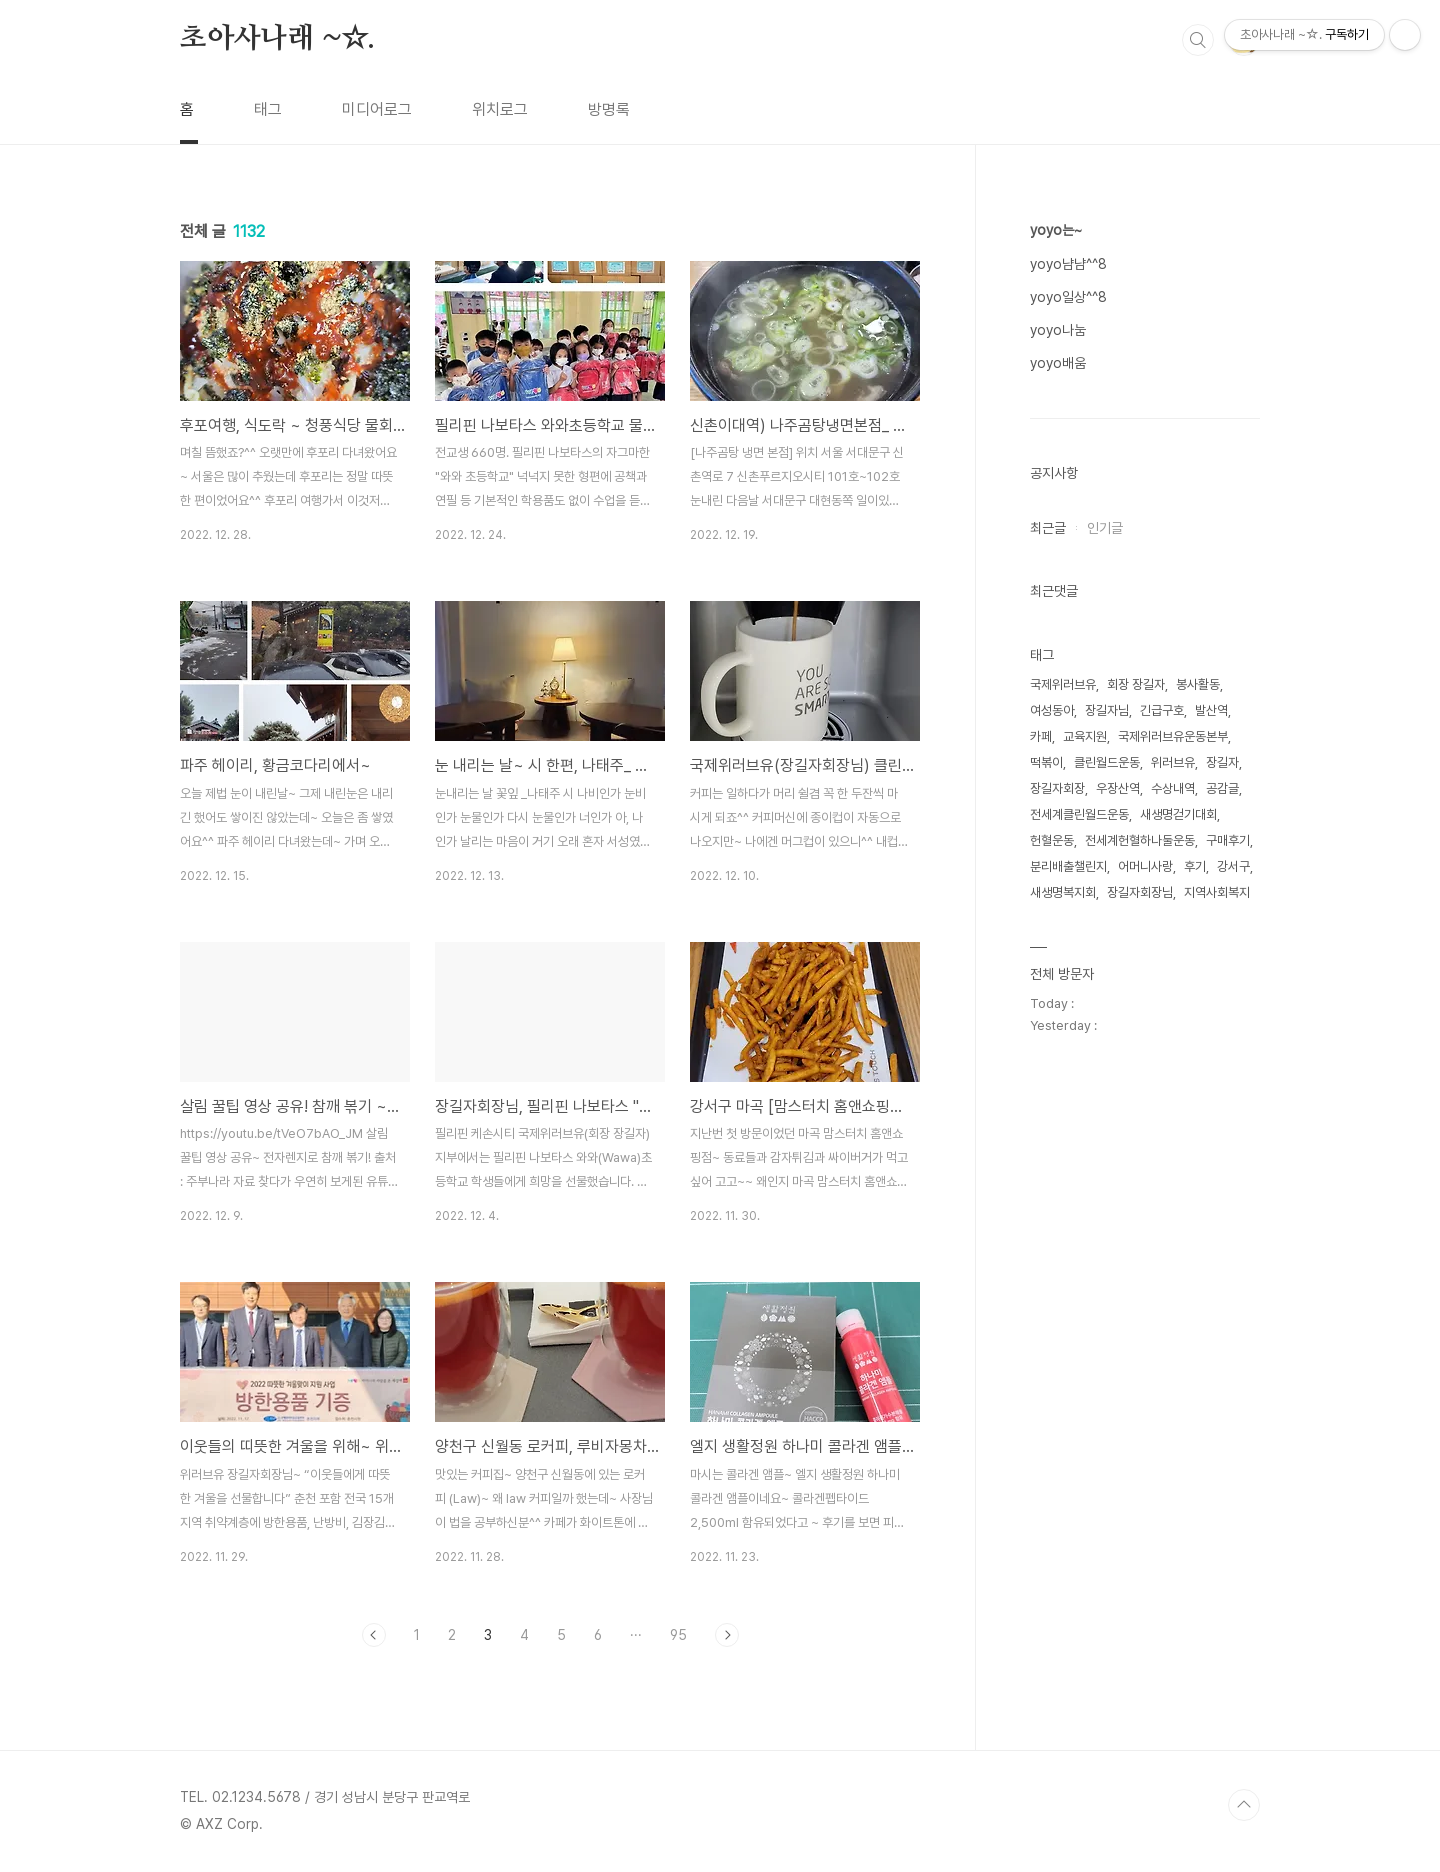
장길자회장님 (1140, 892)
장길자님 (1107, 710)
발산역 (1211, 710)
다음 (727, 1635)
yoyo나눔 (1058, 330)
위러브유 (1173, 762)
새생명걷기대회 (1178, 814)
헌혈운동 (1052, 840)
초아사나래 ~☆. (277, 39)
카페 (1041, 736)
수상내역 (1173, 788)
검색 (1198, 40)
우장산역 (1118, 788)
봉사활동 (1198, 684)
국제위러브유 (1063, 684)
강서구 (1233, 866)
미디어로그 (377, 109)
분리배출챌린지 (1068, 866)
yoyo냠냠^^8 (1068, 264)
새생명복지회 (1063, 892)
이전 (374, 1635)
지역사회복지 (1217, 892)
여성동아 (1052, 710)
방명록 (609, 109)
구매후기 (1228, 840)
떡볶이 (1046, 762)
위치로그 (500, 109)
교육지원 (1085, 736)
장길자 (1222, 762)
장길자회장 (1057, 788)
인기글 (1105, 528)
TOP (1244, 1805)
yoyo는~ (1056, 230)
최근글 (1048, 528)
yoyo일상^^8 (1068, 297)
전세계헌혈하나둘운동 (1140, 840)
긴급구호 (1162, 710)
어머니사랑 (1145, 866)
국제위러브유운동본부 (1173, 736)
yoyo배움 (1058, 363)
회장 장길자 (1136, 684)
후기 (1195, 866)
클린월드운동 (1107, 762)
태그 (268, 109)
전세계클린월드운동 (1079, 814)
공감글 (1222, 788)
